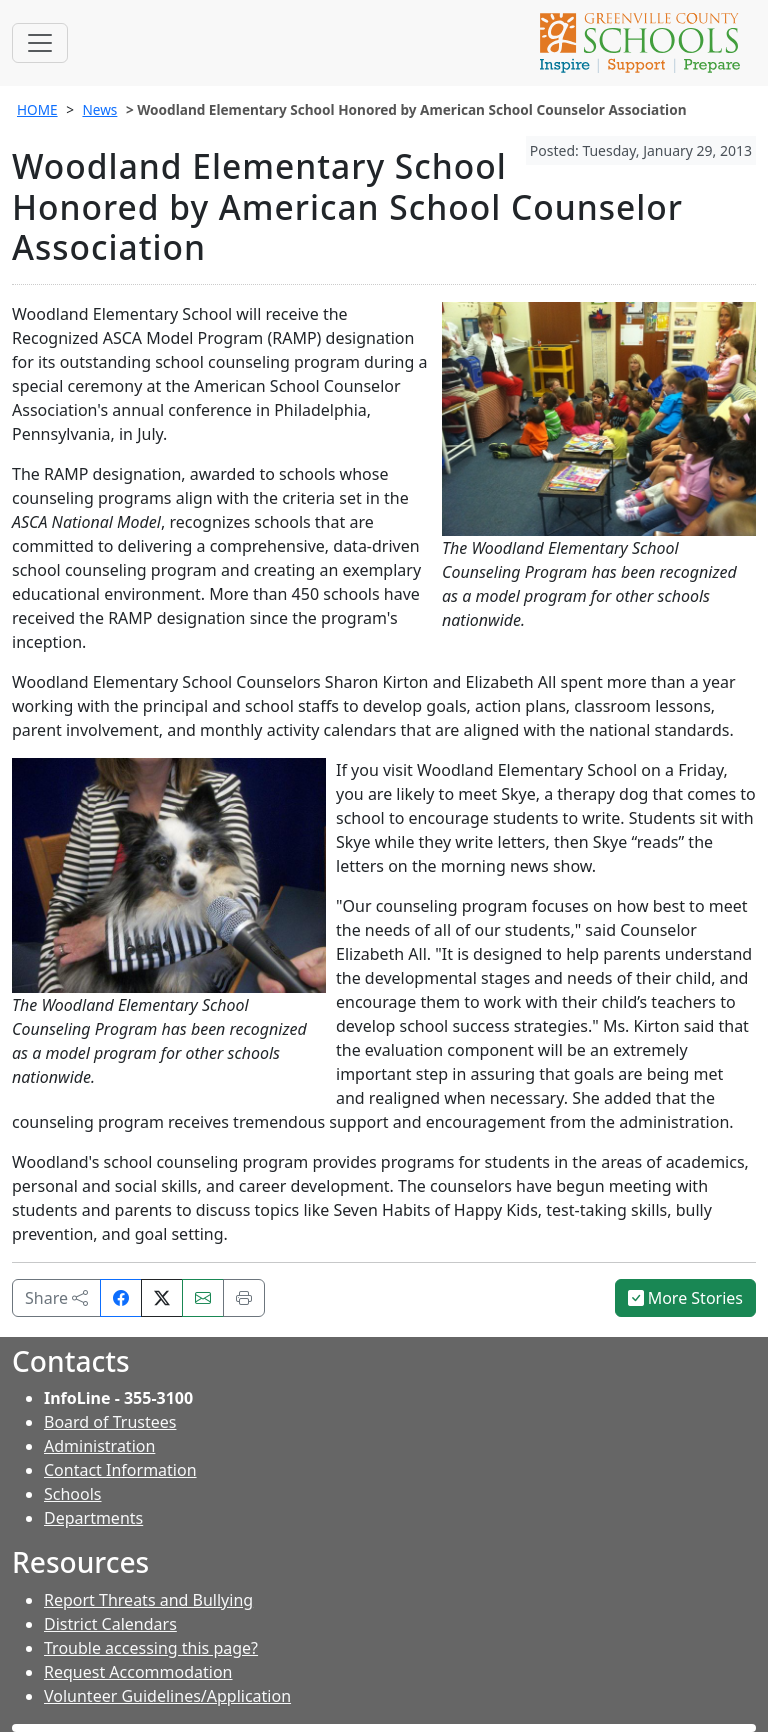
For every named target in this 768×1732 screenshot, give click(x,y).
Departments (93, 1518)
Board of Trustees (110, 1422)
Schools (73, 1494)
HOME (37, 109)
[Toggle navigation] (40, 43)
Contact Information (120, 1470)
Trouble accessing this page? (151, 1648)
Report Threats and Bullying (148, 1600)
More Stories (686, 1298)
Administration (99, 1446)
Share (56, 1298)
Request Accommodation (138, 1672)
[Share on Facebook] (121, 1298)
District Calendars (110, 1624)
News (99, 109)
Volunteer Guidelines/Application (167, 1696)
